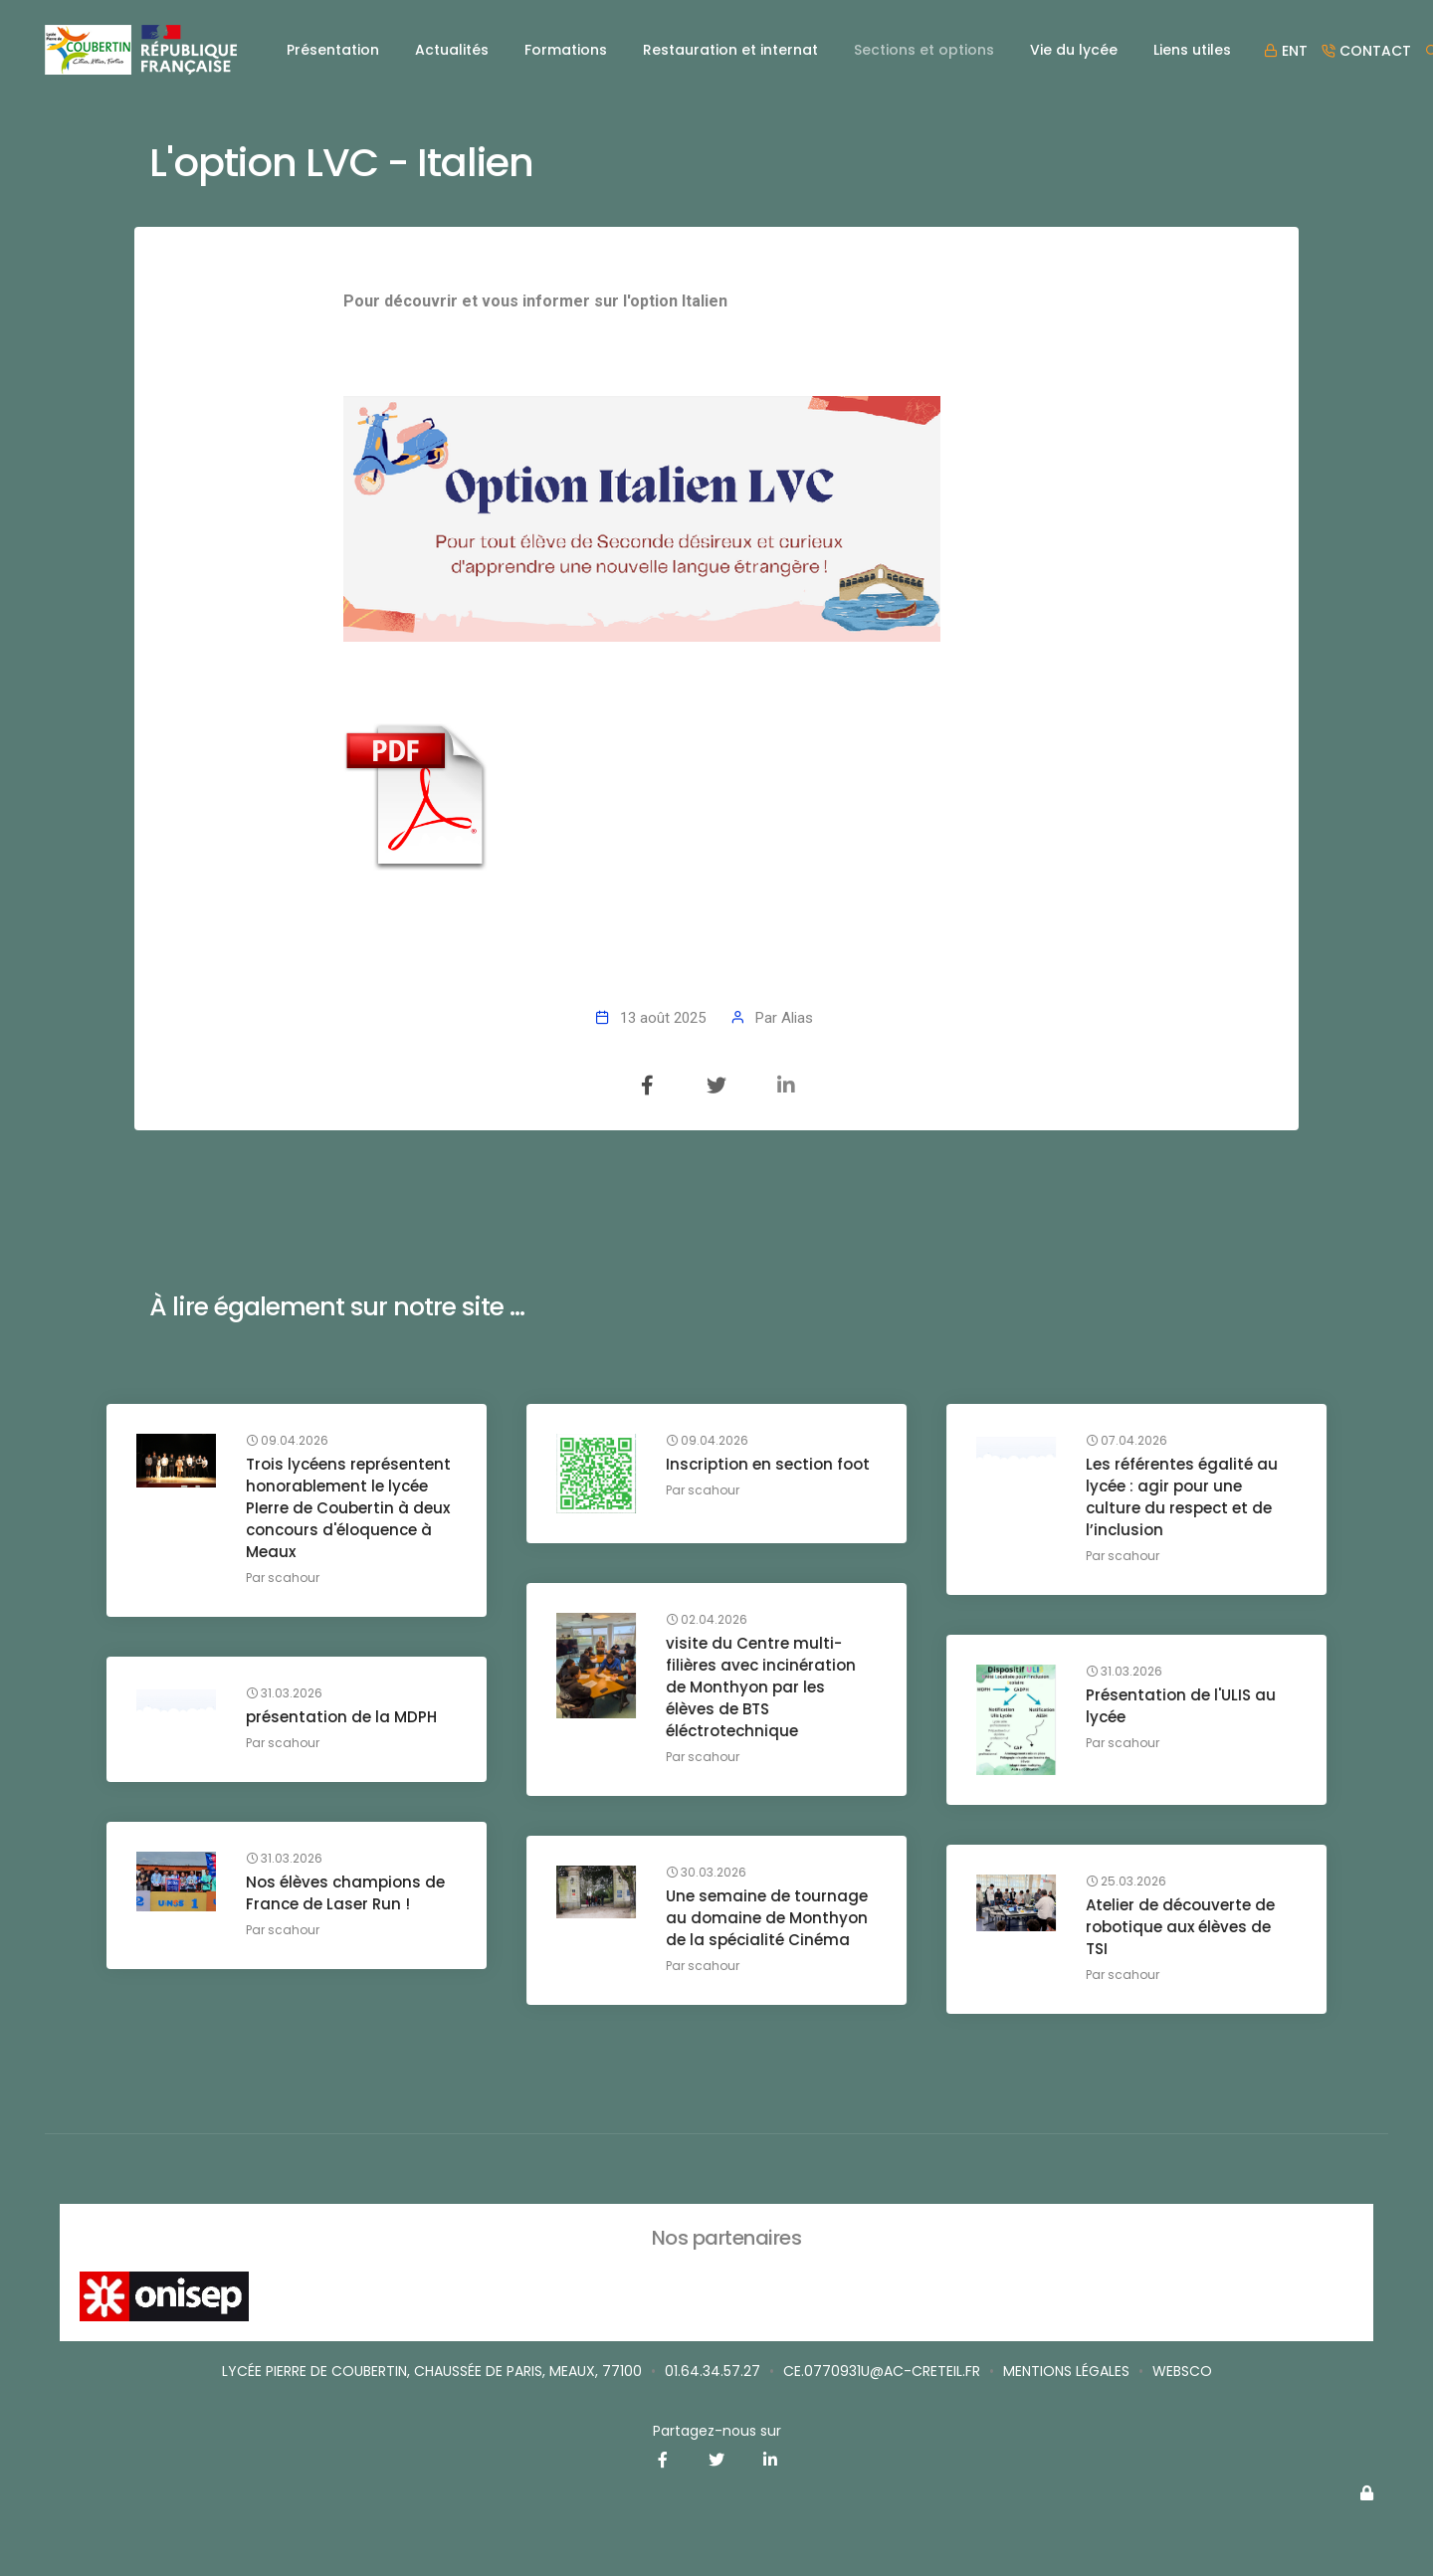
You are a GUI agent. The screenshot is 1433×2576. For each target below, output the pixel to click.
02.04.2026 (706, 1620)
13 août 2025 (663, 1018)
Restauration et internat (730, 50)
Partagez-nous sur (717, 2431)
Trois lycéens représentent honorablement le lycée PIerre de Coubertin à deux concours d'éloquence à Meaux (348, 1508)
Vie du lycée (1074, 50)
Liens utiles (1192, 50)
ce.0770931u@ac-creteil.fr (881, 2371)
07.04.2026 (1126, 1441)
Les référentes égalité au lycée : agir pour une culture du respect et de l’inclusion (1182, 1497)
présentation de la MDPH (341, 1716)
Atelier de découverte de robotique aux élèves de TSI (1180, 1926)
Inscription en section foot (768, 1464)
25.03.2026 (1126, 1881)
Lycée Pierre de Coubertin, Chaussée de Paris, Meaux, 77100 (432, 2371)
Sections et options (924, 50)
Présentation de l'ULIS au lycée (1181, 1705)
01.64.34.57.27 (712, 2371)
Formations (565, 50)
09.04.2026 (287, 1441)
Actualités (452, 50)
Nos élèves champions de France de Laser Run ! (345, 1893)
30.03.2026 (706, 1873)
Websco (1182, 2371)
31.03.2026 (1124, 1672)
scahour (293, 1577)
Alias (797, 1018)
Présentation (333, 50)
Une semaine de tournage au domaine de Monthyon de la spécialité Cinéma (767, 1917)
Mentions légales (1066, 2371)
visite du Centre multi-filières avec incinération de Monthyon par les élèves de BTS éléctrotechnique (761, 1687)
